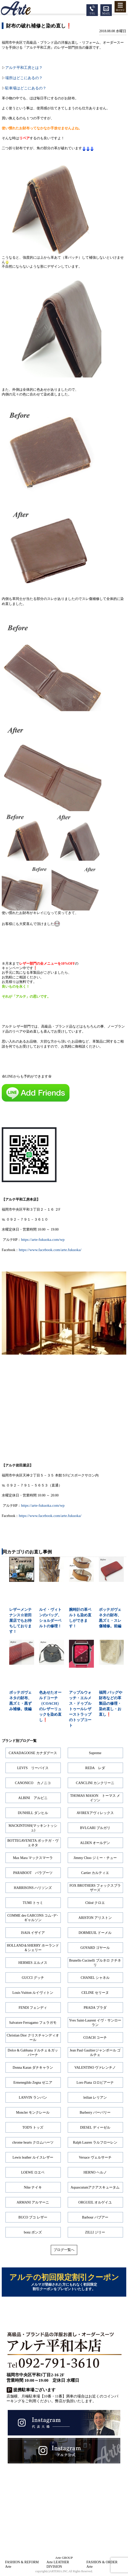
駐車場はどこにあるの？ (25, 88)
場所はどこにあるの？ (24, 78)
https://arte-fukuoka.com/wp (42, 1239)
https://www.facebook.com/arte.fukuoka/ (50, 1250)
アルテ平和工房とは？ (24, 67)
